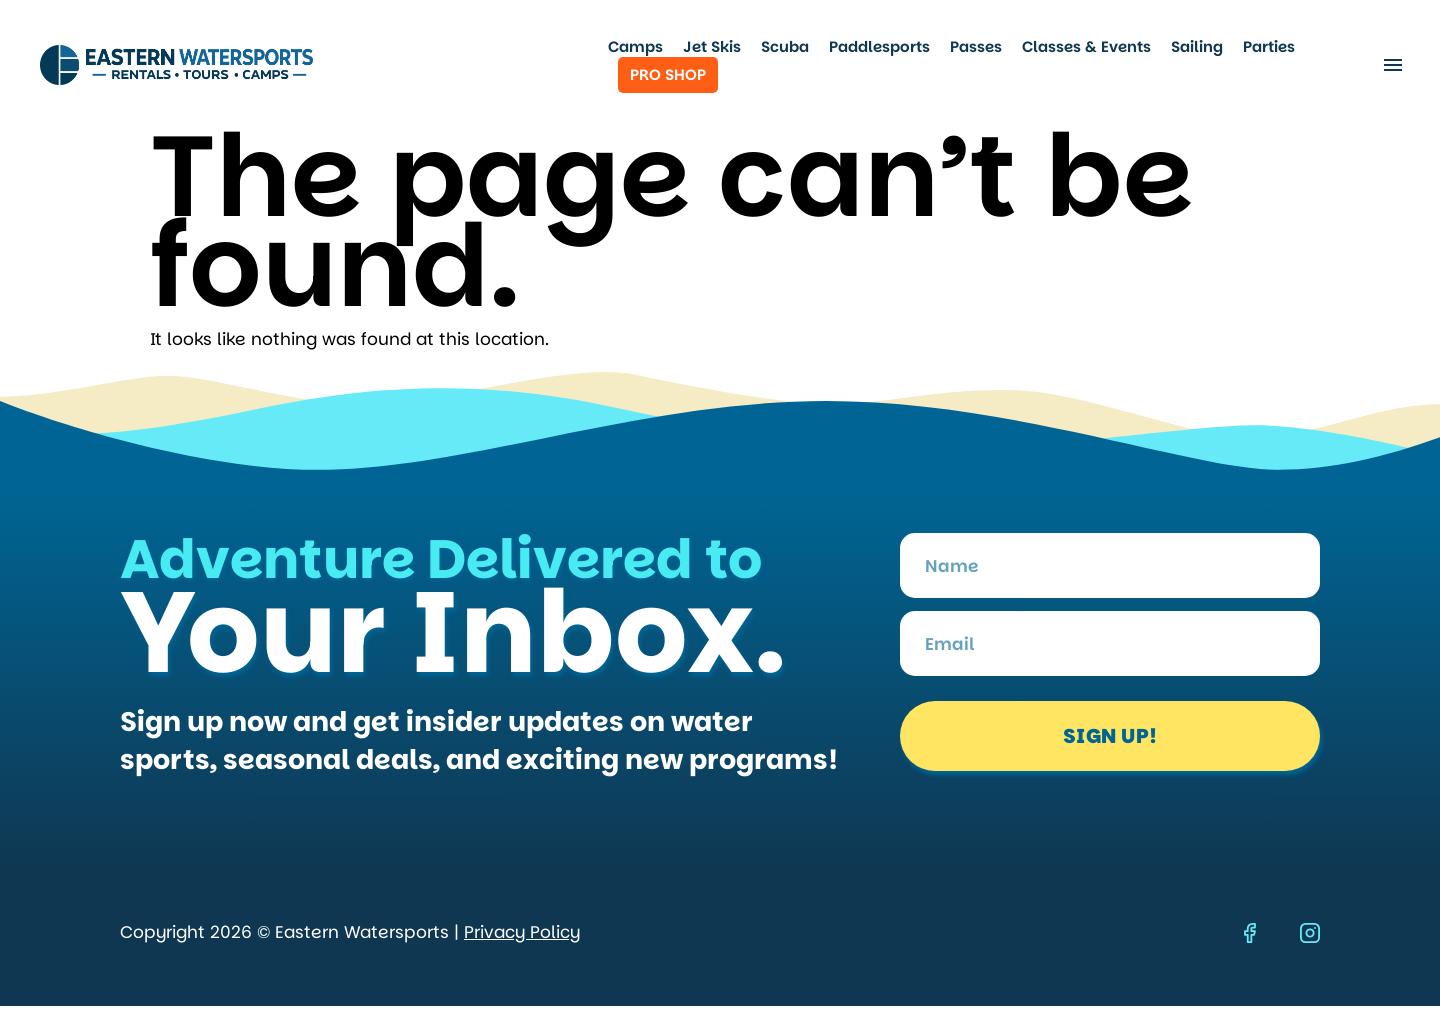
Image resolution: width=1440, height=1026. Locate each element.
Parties (1269, 47)
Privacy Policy (522, 932)
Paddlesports (879, 47)
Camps (635, 47)
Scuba (785, 47)
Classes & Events (1086, 47)
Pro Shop (668, 74)
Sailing (1197, 47)
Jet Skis (712, 47)
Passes (976, 47)
